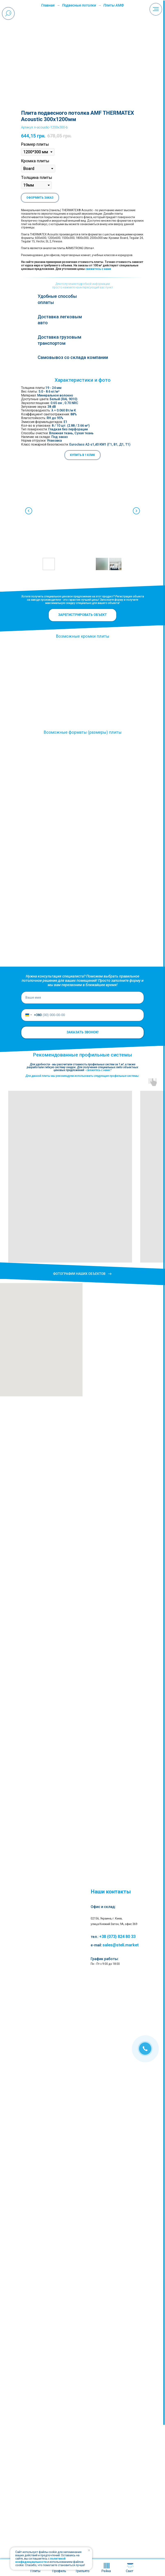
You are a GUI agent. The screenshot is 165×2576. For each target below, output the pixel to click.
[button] (82, 455)
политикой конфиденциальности (40, 2560)
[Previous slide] (28, 510)
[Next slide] (136, 510)
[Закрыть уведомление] (89, 2550)
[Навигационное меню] (156, 9)
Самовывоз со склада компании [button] (73, 357)
